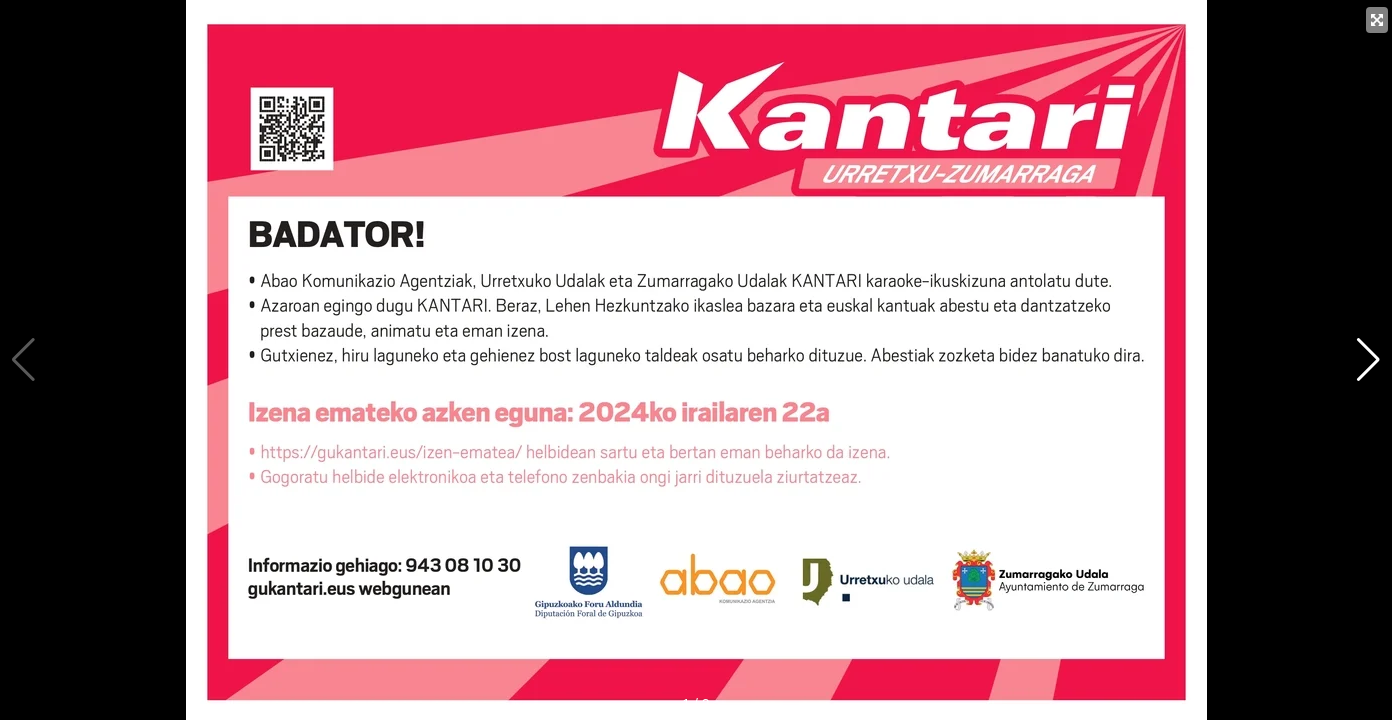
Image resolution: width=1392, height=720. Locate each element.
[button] (1368, 360)
